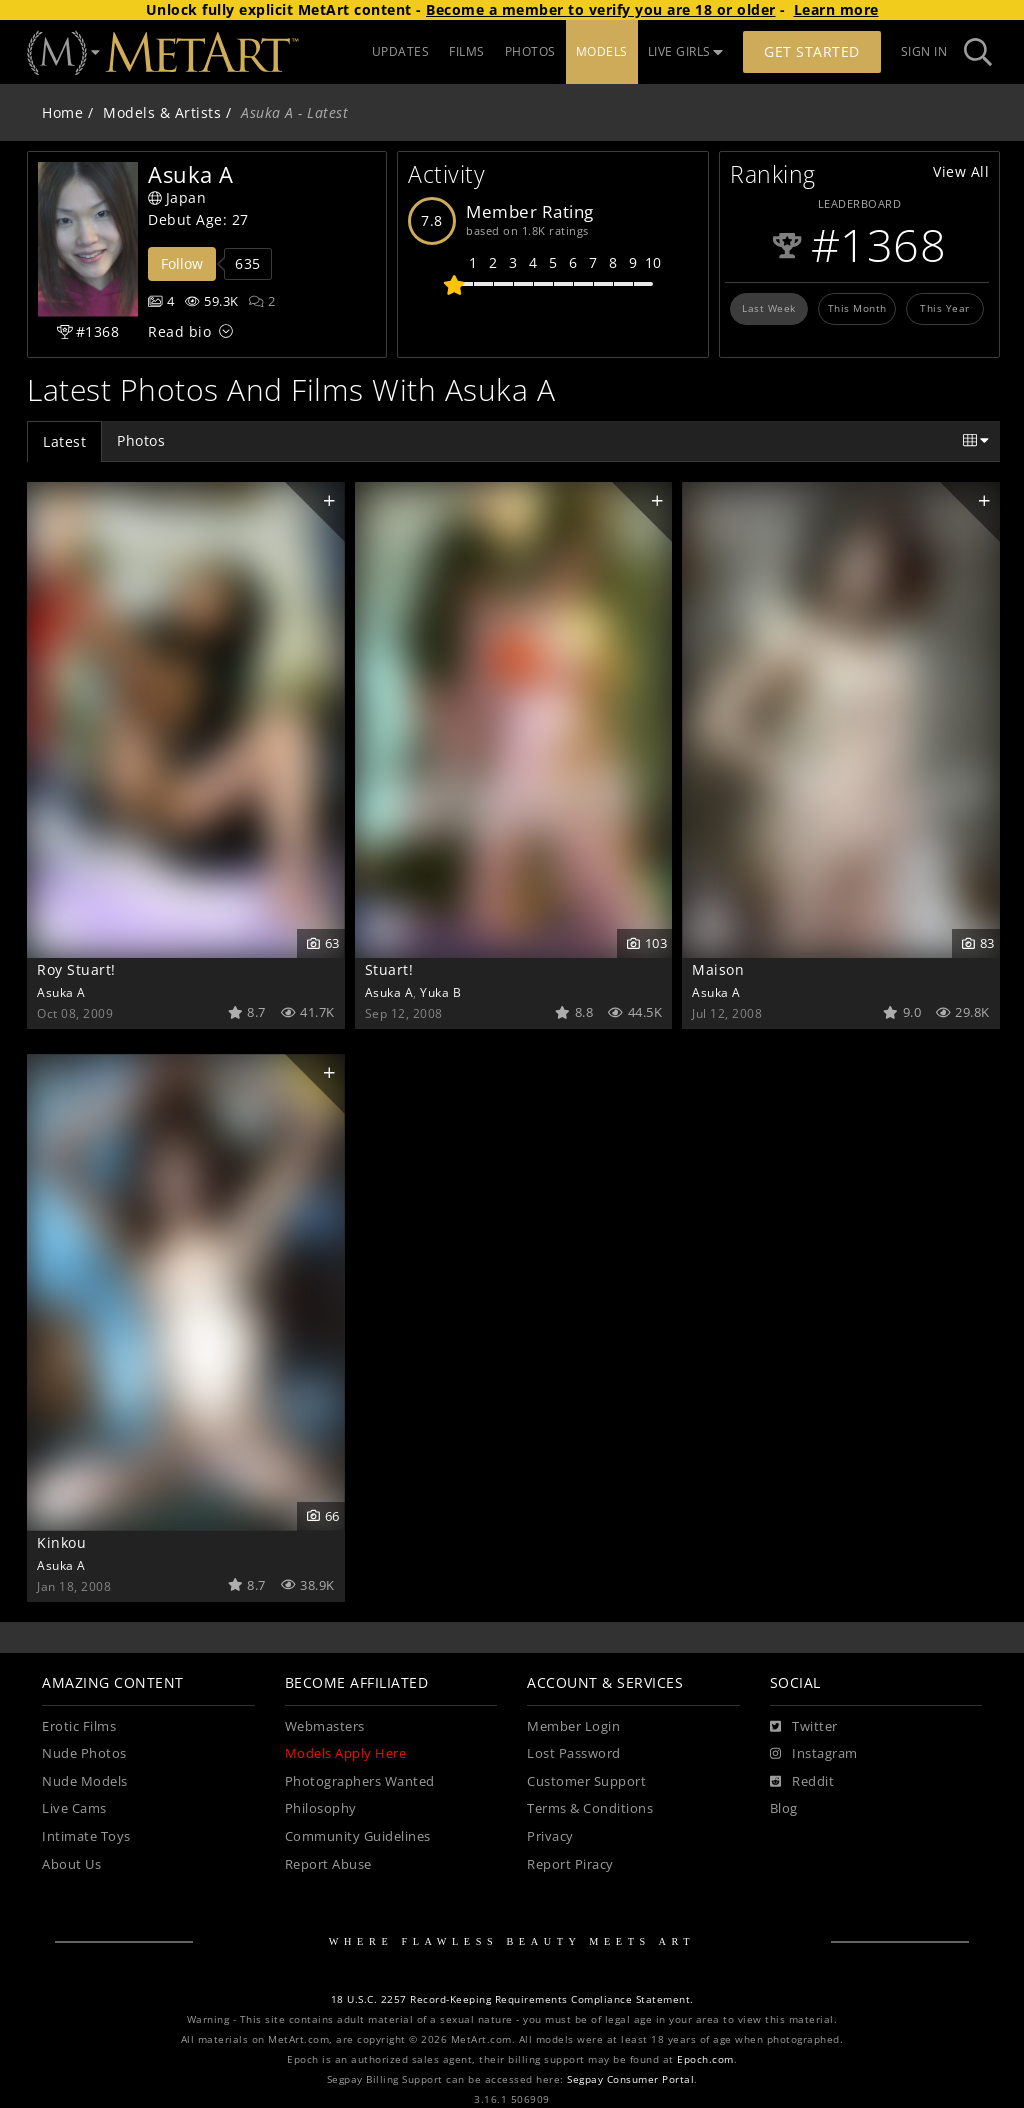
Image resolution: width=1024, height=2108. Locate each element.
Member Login (573, 1726)
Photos (141, 440)
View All (961, 171)
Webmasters (325, 1726)
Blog (784, 1808)
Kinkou (61, 1542)
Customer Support (586, 1781)
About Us (71, 1864)
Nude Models (85, 1781)
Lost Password (574, 1753)
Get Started (812, 51)
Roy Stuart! (76, 969)
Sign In (924, 51)
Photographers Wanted (360, 1781)
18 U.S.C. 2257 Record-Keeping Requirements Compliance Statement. (512, 1999)
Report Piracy (570, 1864)
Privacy (550, 1836)
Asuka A (61, 992)
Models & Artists (162, 112)
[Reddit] (802, 1782)
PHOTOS (530, 51)
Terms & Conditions (590, 1808)
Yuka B (440, 992)
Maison (718, 969)
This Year (945, 308)
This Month (857, 308)
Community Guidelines (358, 1836)
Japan (177, 197)
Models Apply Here (346, 1753)
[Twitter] (804, 1727)
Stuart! (389, 969)
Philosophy (321, 1808)
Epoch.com (705, 2059)
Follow (182, 263)
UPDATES (401, 51)
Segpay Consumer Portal (630, 2079)
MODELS (602, 51)
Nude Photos (84, 1753)
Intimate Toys (86, 1836)
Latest (64, 441)
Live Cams (74, 1808)
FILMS (467, 51)
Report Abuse (328, 1864)
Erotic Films (79, 1726)
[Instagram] (814, 1754)
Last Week (769, 308)
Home (62, 112)
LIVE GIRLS (686, 51)
